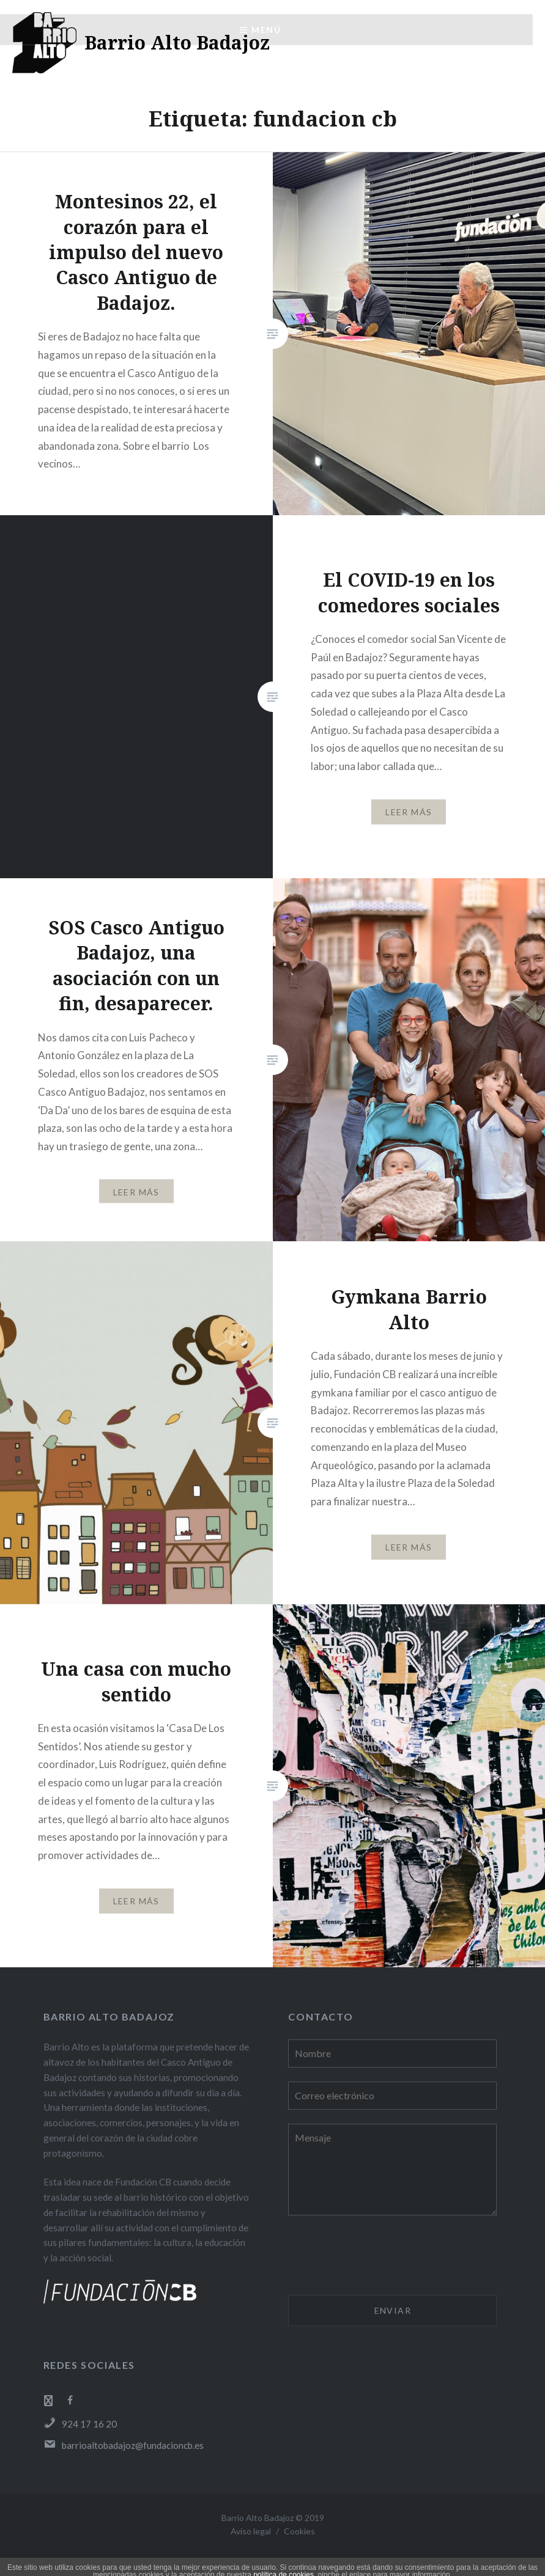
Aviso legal (251, 2531)
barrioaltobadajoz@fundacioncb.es (123, 2445)
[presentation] (381, 2257)
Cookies (299, 2531)
